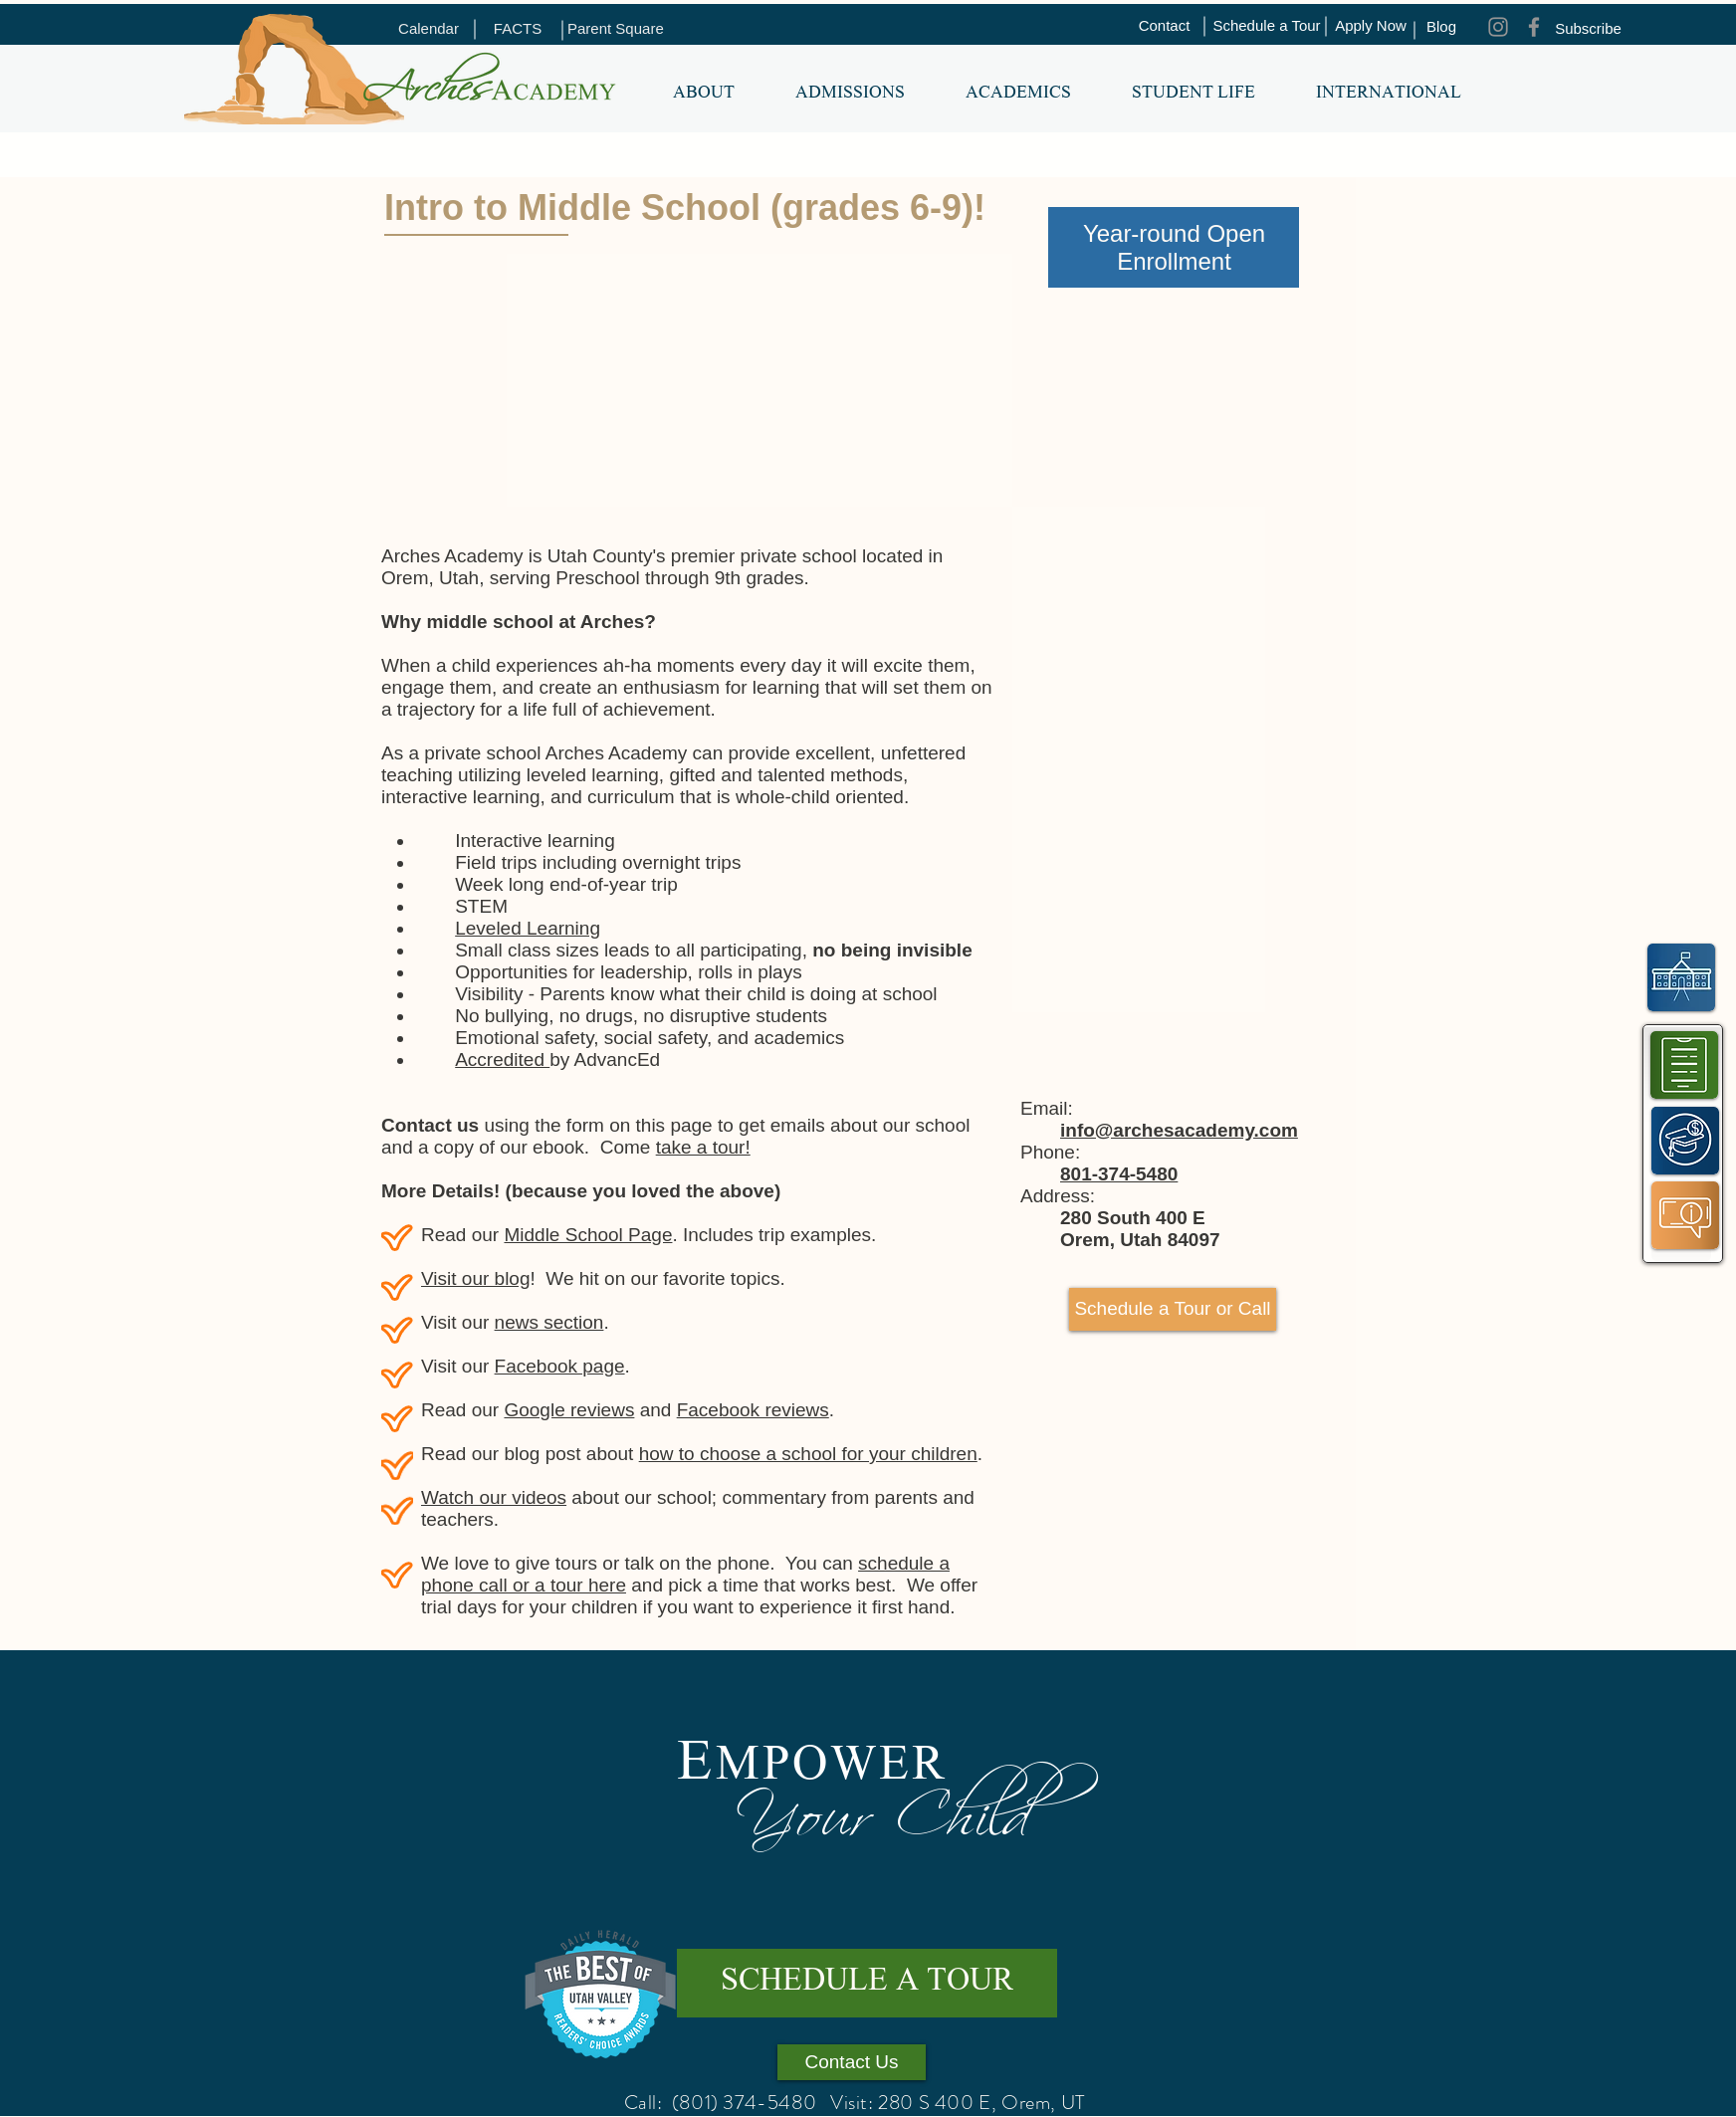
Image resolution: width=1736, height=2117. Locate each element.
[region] (1684, 1063)
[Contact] (1164, 26)
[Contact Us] (851, 2062)
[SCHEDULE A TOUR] (867, 1983)
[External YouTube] (682, 384)
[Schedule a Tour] (1266, 26)
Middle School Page (588, 1234)
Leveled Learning (527, 928)
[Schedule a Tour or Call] (1172, 1309)
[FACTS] (517, 29)
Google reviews (569, 1409)
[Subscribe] (1588, 29)
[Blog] (1441, 27)
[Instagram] (1498, 27)
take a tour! (703, 1147)
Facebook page (560, 1366)
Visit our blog (476, 1278)
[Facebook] (1534, 27)
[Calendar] (428, 29)
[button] (703, 94)
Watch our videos (493, 1497)
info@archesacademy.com (1179, 1130)
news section (549, 1322)
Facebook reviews (753, 1409)
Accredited (502, 1059)
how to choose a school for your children (808, 1453)
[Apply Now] (1370, 26)
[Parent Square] (615, 29)
